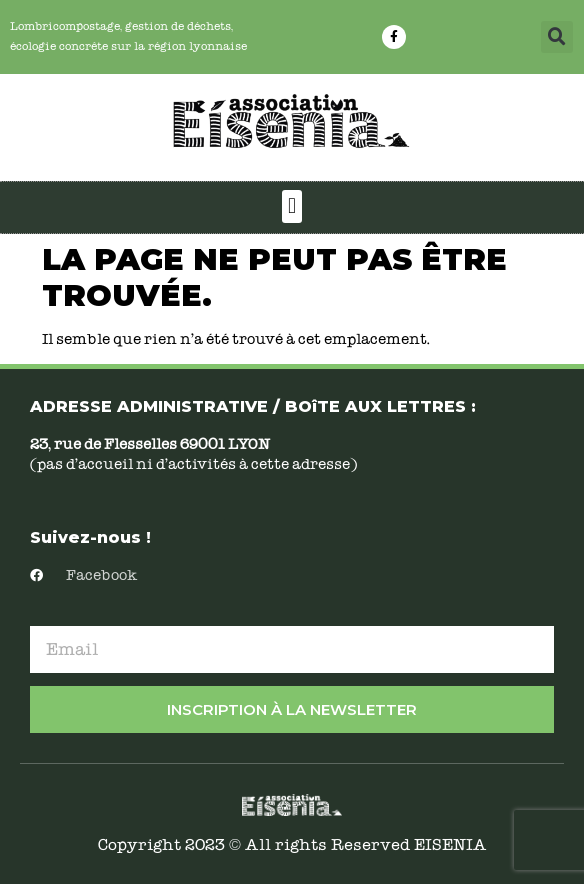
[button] (557, 37)
